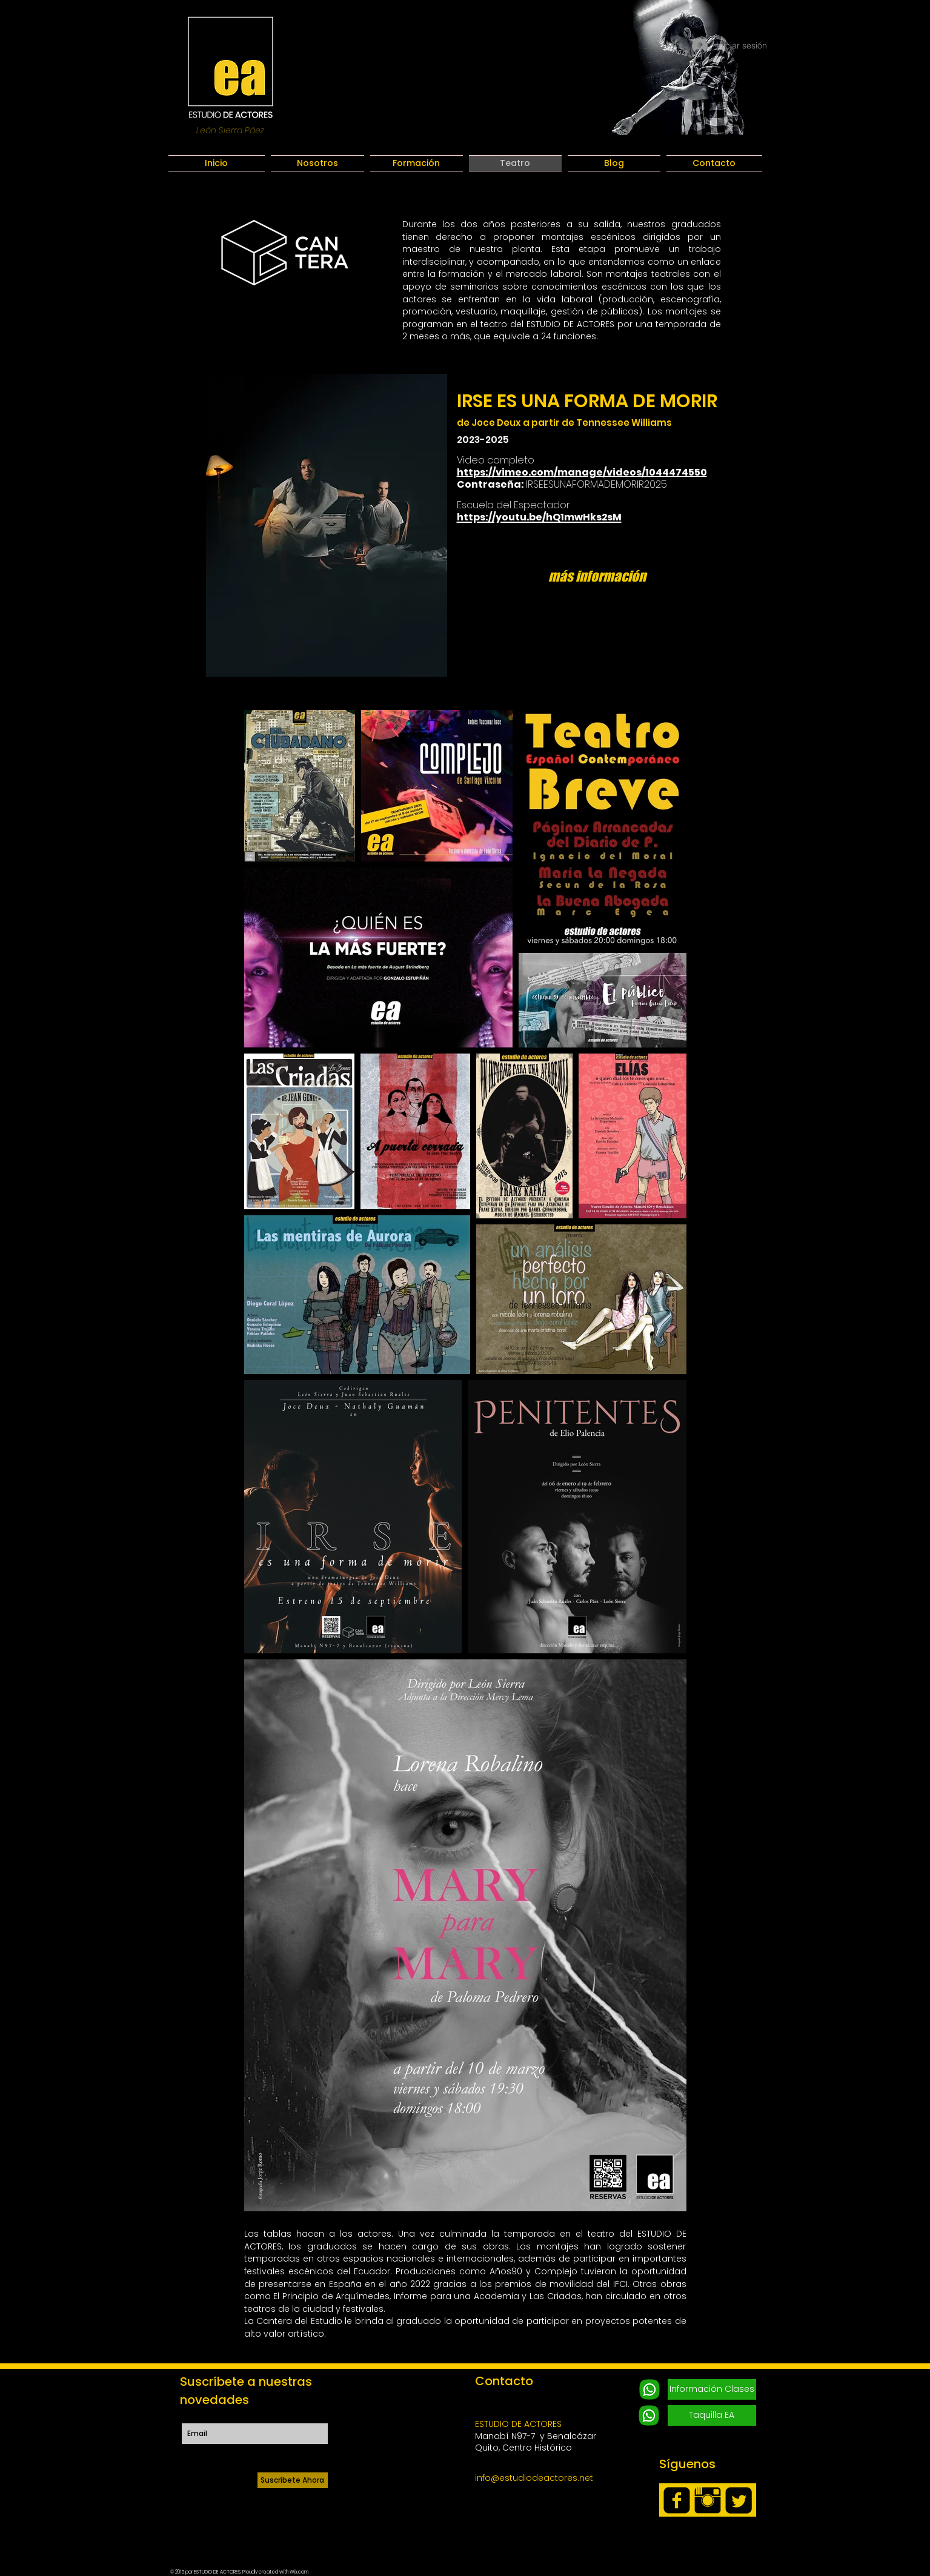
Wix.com (299, 2572)
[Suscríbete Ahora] (292, 2480)
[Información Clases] (712, 2389)
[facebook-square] (676, 2500)
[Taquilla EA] (712, 2415)
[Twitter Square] (738, 2500)
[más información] (597, 576)
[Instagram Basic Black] (707, 2500)
